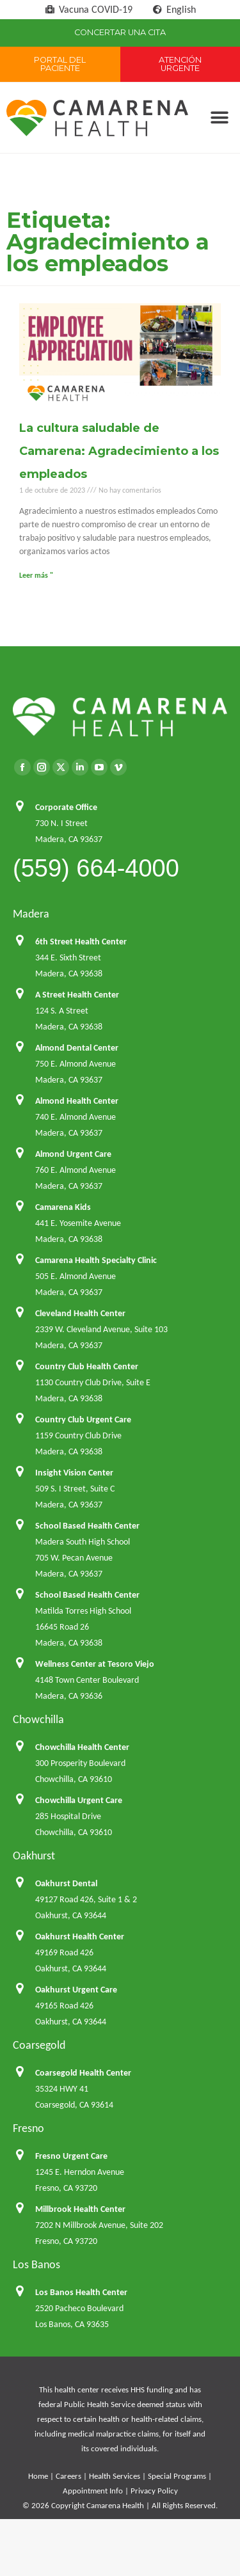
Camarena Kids (63, 1207)
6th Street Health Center (81, 941)
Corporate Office (66, 807)
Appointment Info (93, 2490)
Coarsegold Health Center (83, 2072)
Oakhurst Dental (66, 1883)
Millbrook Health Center (80, 2209)
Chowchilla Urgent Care (78, 1800)
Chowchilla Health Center (82, 1747)
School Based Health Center (87, 1525)
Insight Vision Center (74, 1472)
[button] (219, 118)
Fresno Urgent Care (71, 2156)
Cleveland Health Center (80, 1313)
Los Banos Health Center (81, 2292)
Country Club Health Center (86, 1366)
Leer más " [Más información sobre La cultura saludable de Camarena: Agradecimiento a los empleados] (36, 575)
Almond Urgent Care (73, 1154)
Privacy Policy (154, 2490)
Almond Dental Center (76, 1047)
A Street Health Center (77, 994)
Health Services (114, 2476)
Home (38, 2476)
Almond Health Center (76, 1100)
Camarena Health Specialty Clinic (96, 1260)
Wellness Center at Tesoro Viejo (94, 1663)
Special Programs (177, 2476)
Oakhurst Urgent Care (76, 1989)
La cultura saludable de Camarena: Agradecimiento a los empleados (119, 451)
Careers (68, 2476)
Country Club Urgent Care (83, 1419)
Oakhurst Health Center (79, 1936)
